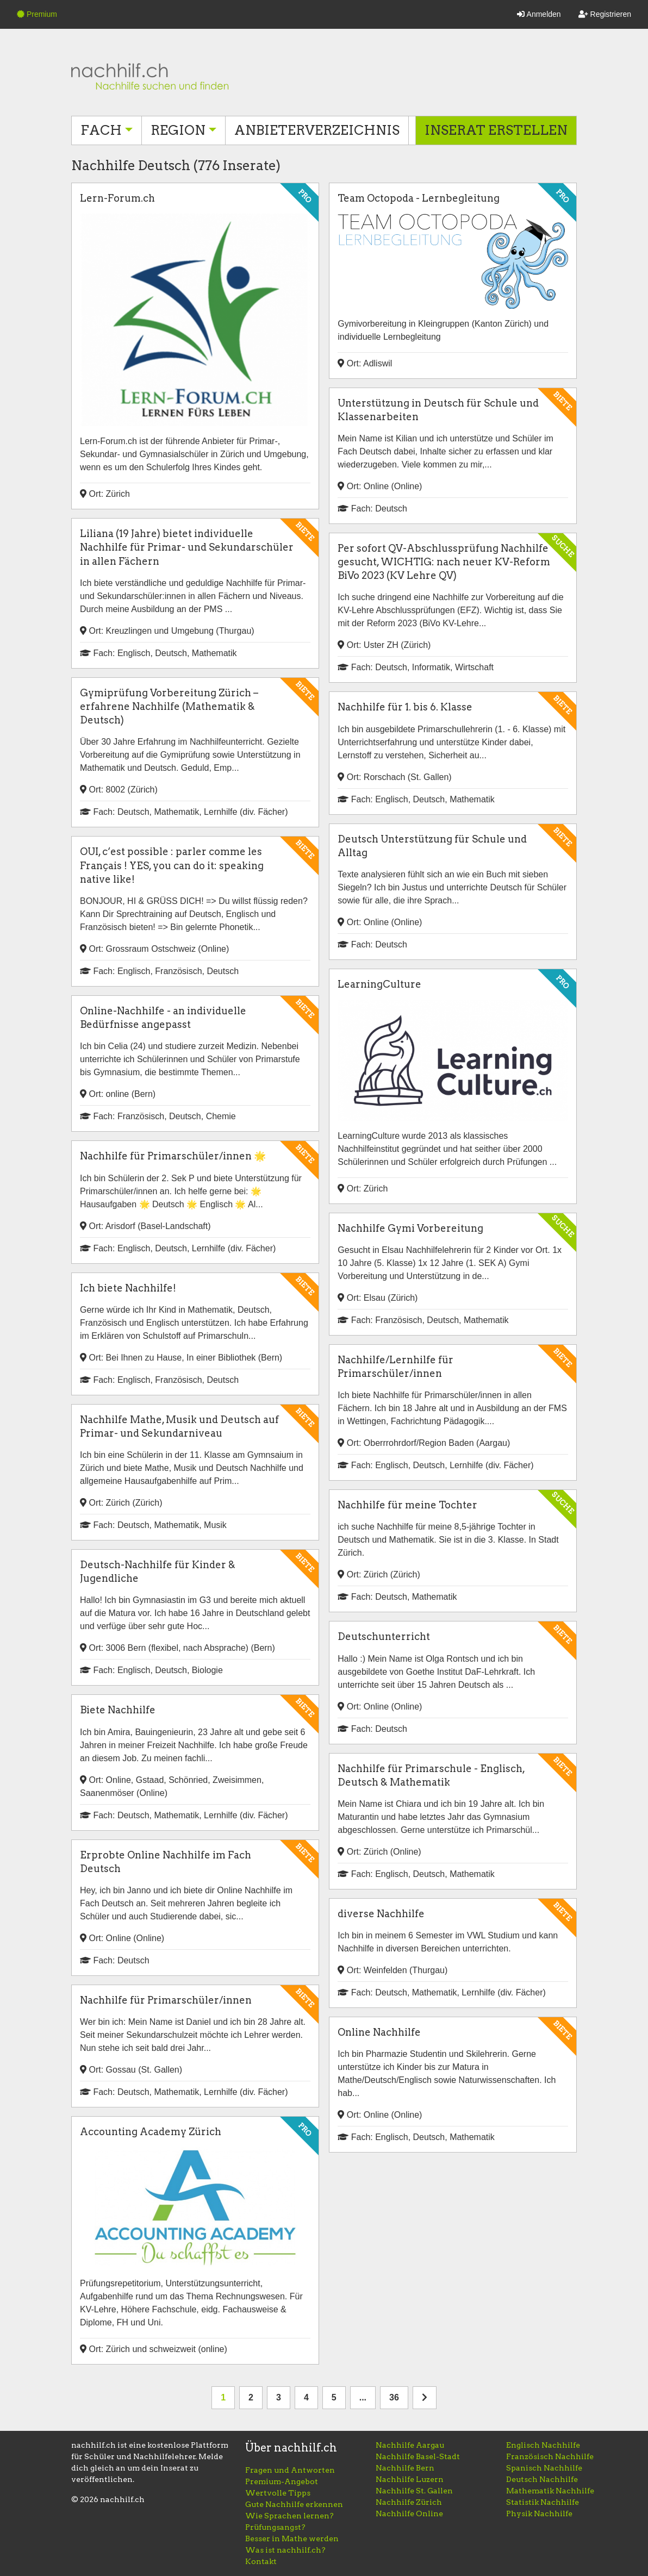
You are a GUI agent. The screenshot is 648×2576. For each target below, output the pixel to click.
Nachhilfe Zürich (409, 2502)
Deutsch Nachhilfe (542, 2479)
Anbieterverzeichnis (317, 130)
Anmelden (538, 14)
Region (178, 130)
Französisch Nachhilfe (550, 2456)
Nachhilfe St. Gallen (414, 2490)
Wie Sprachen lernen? (289, 2515)
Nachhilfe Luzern (410, 2479)
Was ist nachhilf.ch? (285, 2550)
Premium (37, 14)
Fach (101, 130)
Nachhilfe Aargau (410, 2445)
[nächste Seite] (424, 2397)
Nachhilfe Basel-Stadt (418, 2456)
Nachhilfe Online (409, 2513)
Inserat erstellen (496, 130)
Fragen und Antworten (290, 2470)
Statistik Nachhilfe (542, 2502)
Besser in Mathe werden (292, 2538)
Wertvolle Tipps (277, 2492)
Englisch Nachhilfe (543, 2445)
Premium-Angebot (281, 2481)
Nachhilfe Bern (405, 2467)
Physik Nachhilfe (539, 2513)
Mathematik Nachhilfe (550, 2490)
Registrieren (604, 14)
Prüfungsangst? (275, 2527)
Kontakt (261, 2561)
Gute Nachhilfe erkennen (294, 2504)
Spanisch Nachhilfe (544, 2467)
